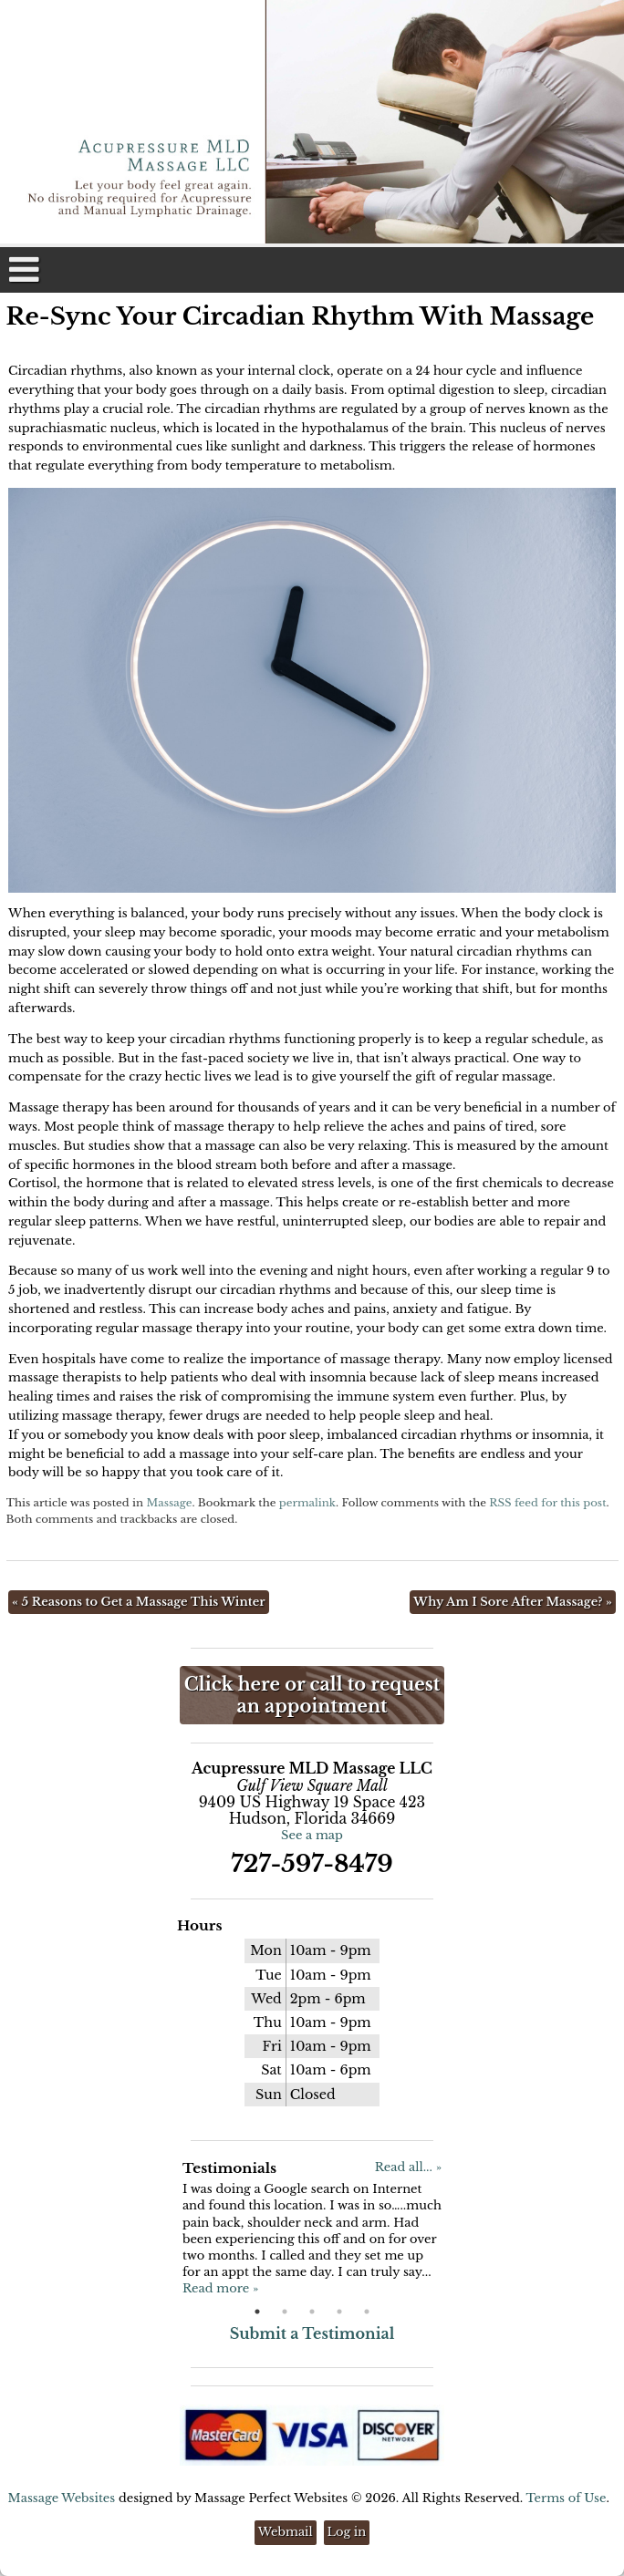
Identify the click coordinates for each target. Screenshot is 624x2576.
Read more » (220, 2288)
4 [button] (339, 2311)
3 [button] (312, 2311)
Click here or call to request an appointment (312, 1695)
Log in (347, 2532)
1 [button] (257, 2311)
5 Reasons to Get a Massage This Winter (138, 1601)
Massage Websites (62, 2498)
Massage (169, 1502)
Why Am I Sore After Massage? (512, 1601)
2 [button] (285, 2311)
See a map (312, 1835)
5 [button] (367, 2311)
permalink (307, 1502)
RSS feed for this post (547, 1502)
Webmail (285, 2532)
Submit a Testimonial (312, 2333)
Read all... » (408, 2167)
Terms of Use (565, 2498)
